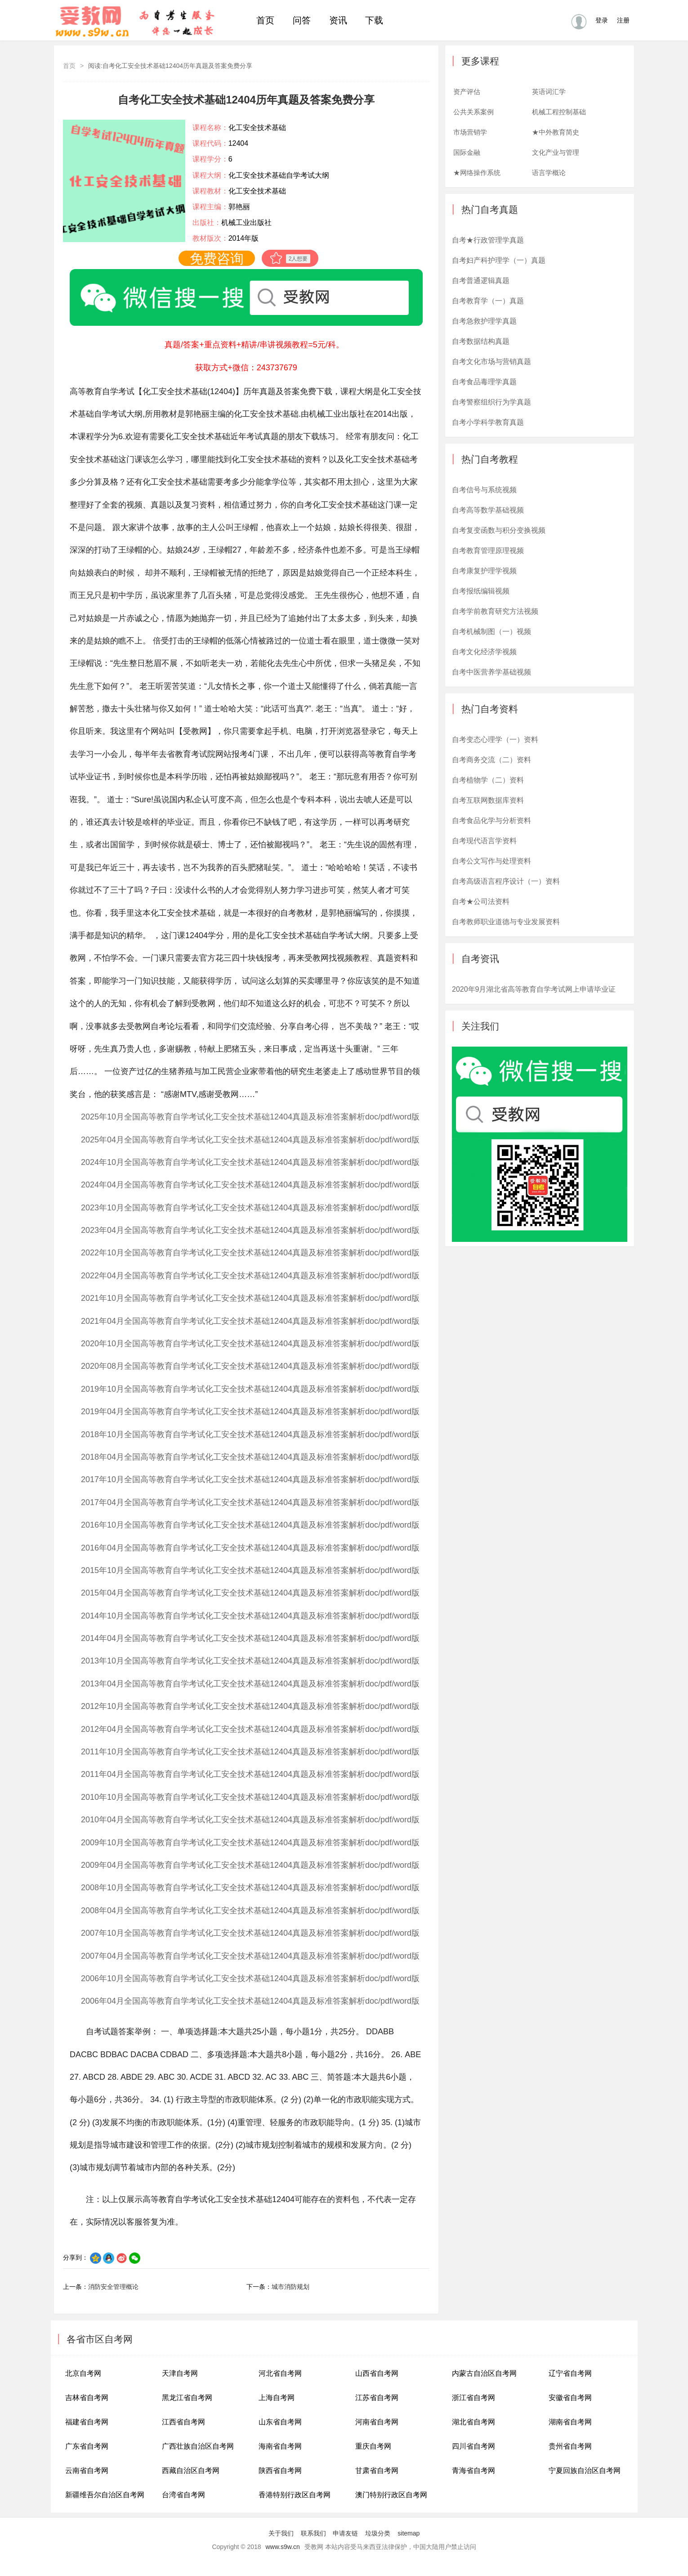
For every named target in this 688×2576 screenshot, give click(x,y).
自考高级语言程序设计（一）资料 (506, 881)
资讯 (338, 20)
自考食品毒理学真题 (484, 382)
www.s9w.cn (283, 2546)
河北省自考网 (280, 2373)
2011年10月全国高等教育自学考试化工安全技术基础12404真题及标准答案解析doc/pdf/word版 (250, 1751)
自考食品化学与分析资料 (491, 820)
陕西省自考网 (280, 2470)
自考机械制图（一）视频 (491, 631)
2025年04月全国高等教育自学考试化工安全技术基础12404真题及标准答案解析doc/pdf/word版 (250, 1139)
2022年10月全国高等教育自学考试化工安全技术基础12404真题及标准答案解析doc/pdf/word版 (250, 1252)
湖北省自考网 (473, 2422)
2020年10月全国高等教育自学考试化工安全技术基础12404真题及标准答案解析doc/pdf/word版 (250, 1343)
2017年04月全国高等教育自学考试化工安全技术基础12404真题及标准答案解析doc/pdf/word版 (250, 1502)
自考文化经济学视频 (484, 652)
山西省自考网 (376, 2373)
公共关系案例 (473, 112)
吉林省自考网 (86, 2397)
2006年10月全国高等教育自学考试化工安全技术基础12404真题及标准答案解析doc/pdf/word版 (250, 1978)
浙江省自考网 (473, 2397)
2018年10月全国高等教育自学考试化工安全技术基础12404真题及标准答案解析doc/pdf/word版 (250, 1434)
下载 (374, 20)
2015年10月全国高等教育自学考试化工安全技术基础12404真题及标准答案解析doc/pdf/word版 (250, 1570)
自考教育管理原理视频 (488, 550)
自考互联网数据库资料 (488, 800)
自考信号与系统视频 (484, 490)
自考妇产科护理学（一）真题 (498, 260)
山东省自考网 (280, 2422)
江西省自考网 (183, 2422)
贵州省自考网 (570, 2446)
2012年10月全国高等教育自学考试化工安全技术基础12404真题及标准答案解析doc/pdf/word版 (250, 1706)
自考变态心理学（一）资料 (495, 739)
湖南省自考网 (570, 2422)
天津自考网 (180, 2373)
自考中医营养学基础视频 (491, 672)
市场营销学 (470, 132)
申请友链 (345, 2533)
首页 (265, 20)
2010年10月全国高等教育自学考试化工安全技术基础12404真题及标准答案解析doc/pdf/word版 (250, 1797)
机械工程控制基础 (559, 112)
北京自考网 (83, 2373)
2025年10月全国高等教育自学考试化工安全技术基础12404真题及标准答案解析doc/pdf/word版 (250, 1116)
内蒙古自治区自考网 (484, 2373)
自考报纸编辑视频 (480, 591)
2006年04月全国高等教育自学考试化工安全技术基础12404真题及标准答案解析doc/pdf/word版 (250, 2000)
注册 (623, 20)
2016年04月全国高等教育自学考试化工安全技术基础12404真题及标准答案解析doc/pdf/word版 (250, 1547)
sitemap (409, 2533)
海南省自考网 (280, 2446)
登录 (601, 20)
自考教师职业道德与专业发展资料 (506, 922)
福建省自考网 (86, 2422)
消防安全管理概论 (113, 2286)
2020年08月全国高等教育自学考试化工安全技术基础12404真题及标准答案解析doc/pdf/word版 (250, 1366)
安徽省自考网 (570, 2397)
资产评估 (466, 91)
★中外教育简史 (555, 132)
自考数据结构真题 (480, 341)
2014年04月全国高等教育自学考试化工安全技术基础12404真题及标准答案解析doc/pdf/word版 (250, 1638)
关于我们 (281, 2533)
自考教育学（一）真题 (488, 301)
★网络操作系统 (476, 172)
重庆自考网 (373, 2446)
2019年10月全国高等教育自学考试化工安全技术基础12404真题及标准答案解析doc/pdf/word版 (250, 1389)
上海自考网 (277, 2397)
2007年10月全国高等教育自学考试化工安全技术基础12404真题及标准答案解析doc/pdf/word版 (250, 1933)
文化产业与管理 (555, 152)
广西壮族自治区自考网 (198, 2446)
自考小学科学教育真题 (488, 422)
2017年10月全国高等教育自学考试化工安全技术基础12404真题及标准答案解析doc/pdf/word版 (250, 1479)
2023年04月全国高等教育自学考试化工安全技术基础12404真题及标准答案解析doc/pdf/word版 (250, 1230)
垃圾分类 (377, 2533)
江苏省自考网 (376, 2397)
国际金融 (466, 152)
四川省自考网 (473, 2446)
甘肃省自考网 (376, 2470)
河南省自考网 (376, 2422)
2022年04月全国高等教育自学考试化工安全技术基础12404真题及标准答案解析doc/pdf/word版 (250, 1275)
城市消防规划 (290, 2286)
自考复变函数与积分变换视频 (498, 530)
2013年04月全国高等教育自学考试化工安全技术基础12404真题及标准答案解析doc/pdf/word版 (250, 1683)
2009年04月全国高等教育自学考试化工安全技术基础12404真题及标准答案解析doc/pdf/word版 (250, 1865)
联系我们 (313, 2533)
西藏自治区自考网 (190, 2470)
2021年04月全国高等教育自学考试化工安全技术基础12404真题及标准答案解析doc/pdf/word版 (250, 1321)
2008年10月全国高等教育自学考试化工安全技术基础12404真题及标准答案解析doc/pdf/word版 (250, 1887)
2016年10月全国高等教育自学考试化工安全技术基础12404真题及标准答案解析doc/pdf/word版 (250, 1524)
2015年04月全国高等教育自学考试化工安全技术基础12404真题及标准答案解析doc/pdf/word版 (250, 1592)
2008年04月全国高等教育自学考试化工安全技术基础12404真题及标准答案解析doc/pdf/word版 (250, 1910)
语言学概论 (549, 172)
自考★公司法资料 (480, 901)
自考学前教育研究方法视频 (495, 611)
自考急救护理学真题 (484, 321)
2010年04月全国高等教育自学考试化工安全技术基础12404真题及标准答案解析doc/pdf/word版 (250, 1819)
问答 (302, 20)
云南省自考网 (86, 2470)
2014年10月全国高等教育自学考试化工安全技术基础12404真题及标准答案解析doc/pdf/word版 (250, 1615)
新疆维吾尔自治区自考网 (104, 2495)
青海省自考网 (473, 2470)
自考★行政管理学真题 (488, 240)
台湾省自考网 (183, 2495)
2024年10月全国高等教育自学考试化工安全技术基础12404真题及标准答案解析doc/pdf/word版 (250, 1162)
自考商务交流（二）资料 (491, 760)
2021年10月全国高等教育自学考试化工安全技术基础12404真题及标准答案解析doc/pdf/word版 (250, 1298)
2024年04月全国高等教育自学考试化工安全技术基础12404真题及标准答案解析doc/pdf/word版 (250, 1184)
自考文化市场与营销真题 (491, 361)
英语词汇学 (549, 91)
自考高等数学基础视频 (488, 510)
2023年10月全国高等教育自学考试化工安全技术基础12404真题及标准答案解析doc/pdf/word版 (250, 1207)
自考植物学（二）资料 (488, 780)
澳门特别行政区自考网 (391, 2495)
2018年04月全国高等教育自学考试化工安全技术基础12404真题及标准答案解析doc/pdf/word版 (250, 1456)
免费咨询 (217, 258)
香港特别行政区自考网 (295, 2495)
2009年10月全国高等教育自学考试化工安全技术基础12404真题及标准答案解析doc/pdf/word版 (250, 1842)
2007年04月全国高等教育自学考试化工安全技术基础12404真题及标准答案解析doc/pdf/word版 (250, 1955)
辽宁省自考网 (570, 2373)
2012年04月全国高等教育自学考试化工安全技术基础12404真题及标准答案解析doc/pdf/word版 (250, 1729)
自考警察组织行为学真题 (491, 402)
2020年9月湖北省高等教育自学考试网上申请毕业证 (534, 989)
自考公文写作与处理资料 (491, 861)
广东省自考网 (86, 2446)
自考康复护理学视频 (484, 571)
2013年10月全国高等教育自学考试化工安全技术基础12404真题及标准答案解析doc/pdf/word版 (250, 1660)
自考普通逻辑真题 (480, 280)
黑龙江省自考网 (187, 2397)
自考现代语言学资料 (484, 841)
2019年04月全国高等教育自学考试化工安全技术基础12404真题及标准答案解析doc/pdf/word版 (250, 1411)
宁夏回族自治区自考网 (585, 2470)
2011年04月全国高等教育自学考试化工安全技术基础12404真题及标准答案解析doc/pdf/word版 (250, 1774)
